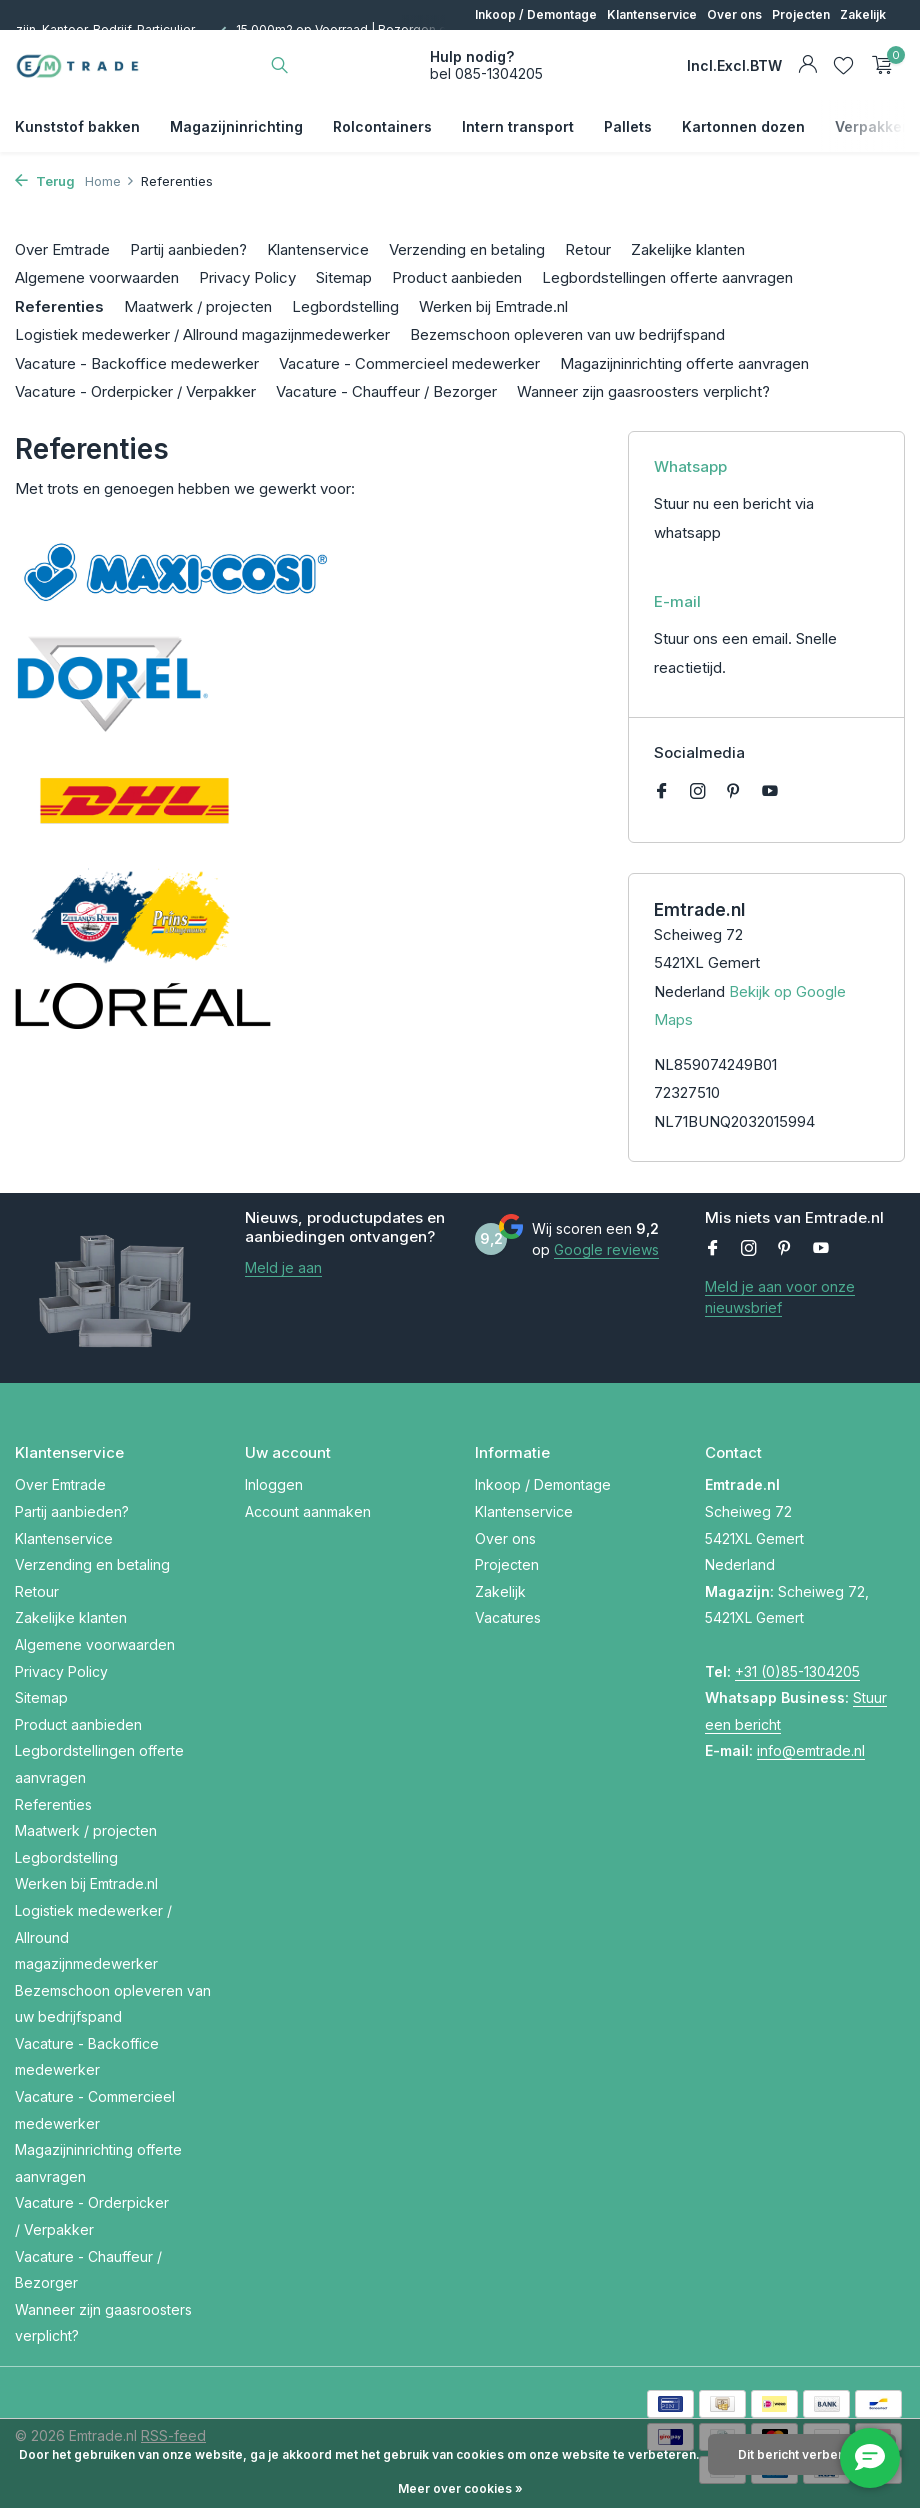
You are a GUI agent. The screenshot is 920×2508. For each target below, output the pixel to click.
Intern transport (518, 126)
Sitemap (344, 277)
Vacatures (508, 1617)
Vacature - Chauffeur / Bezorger (386, 391)
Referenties (59, 306)
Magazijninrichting (236, 126)
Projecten (801, 14)
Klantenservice (652, 14)
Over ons (734, 14)
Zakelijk (863, 14)
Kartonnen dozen (743, 126)
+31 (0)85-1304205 (797, 1671)
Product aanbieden (457, 277)
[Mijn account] (807, 65)
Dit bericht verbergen (802, 2454)
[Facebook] (662, 792)
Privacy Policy (247, 277)
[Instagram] (698, 792)
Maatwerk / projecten (198, 306)
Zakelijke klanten (688, 249)
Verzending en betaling (467, 249)
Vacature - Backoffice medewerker (137, 363)
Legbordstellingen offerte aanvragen (667, 277)
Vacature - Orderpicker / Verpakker (135, 391)
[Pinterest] (734, 792)
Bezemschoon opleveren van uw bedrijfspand (567, 334)
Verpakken (873, 126)
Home (110, 181)
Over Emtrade (62, 249)
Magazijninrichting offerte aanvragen (684, 363)
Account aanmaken (308, 1511)
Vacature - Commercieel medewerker (409, 363)
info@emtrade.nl (811, 1750)
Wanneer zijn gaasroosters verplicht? (643, 391)
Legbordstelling (345, 306)
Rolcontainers (382, 126)
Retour (588, 249)
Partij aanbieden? (188, 249)
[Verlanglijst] (843, 65)
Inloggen (274, 1484)
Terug (45, 181)
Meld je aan (283, 1267)
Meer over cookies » (460, 2488)
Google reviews (606, 1249)
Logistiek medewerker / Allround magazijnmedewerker (202, 334)
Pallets (628, 126)
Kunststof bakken (77, 126)
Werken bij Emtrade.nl (493, 306)
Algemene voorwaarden (97, 277)
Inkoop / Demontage (536, 14)
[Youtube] (770, 792)
